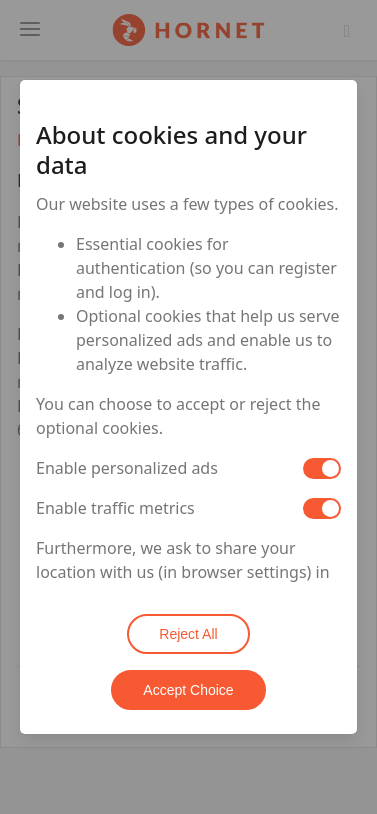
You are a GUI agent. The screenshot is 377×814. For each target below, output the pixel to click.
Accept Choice (188, 690)
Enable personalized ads (127, 468)
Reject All (188, 634)
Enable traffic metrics (115, 508)
